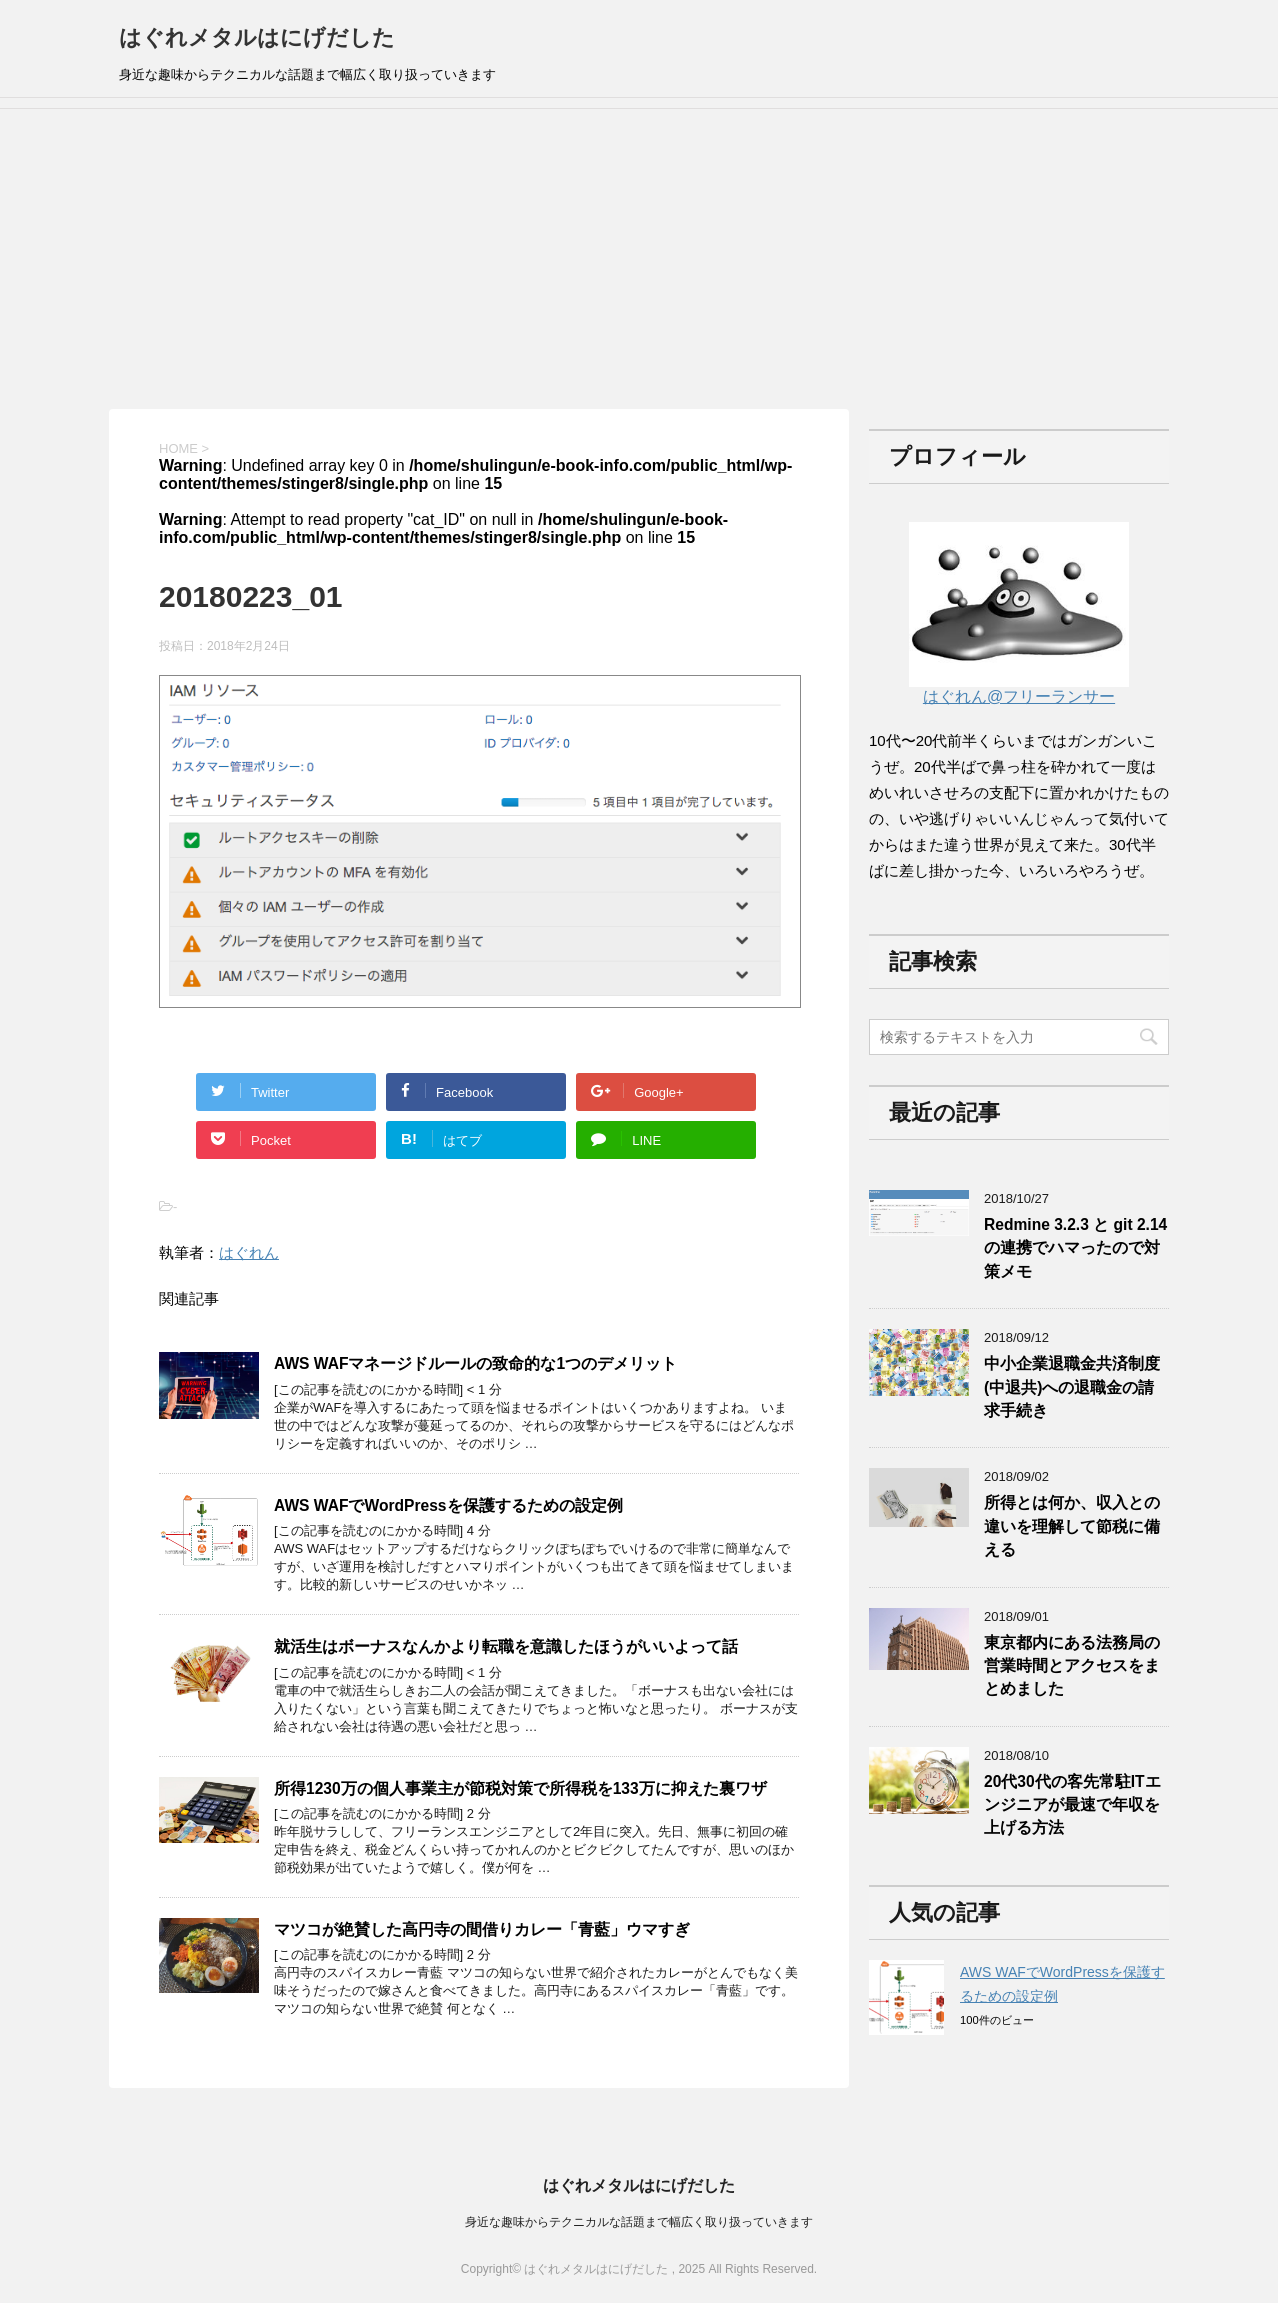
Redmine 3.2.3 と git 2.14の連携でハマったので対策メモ (1075, 1248)
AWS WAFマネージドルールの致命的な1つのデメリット (475, 1363)
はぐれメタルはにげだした (257, 37)
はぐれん (249, 1252)
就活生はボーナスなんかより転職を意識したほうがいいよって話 (506, 1646)
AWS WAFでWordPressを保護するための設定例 (448, 1505)
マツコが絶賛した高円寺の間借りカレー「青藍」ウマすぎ (482, 1929)
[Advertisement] (639, 259)
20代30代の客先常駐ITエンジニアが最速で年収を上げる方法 (1072, 1805)
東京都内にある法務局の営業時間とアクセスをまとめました (1072, 1666)
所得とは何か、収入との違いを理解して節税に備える (1072, 1526)
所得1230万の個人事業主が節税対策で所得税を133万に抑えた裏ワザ (520, 1788)
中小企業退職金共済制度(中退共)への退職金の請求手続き (1072, 1387)
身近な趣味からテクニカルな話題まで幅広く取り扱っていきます (639, 2222)
